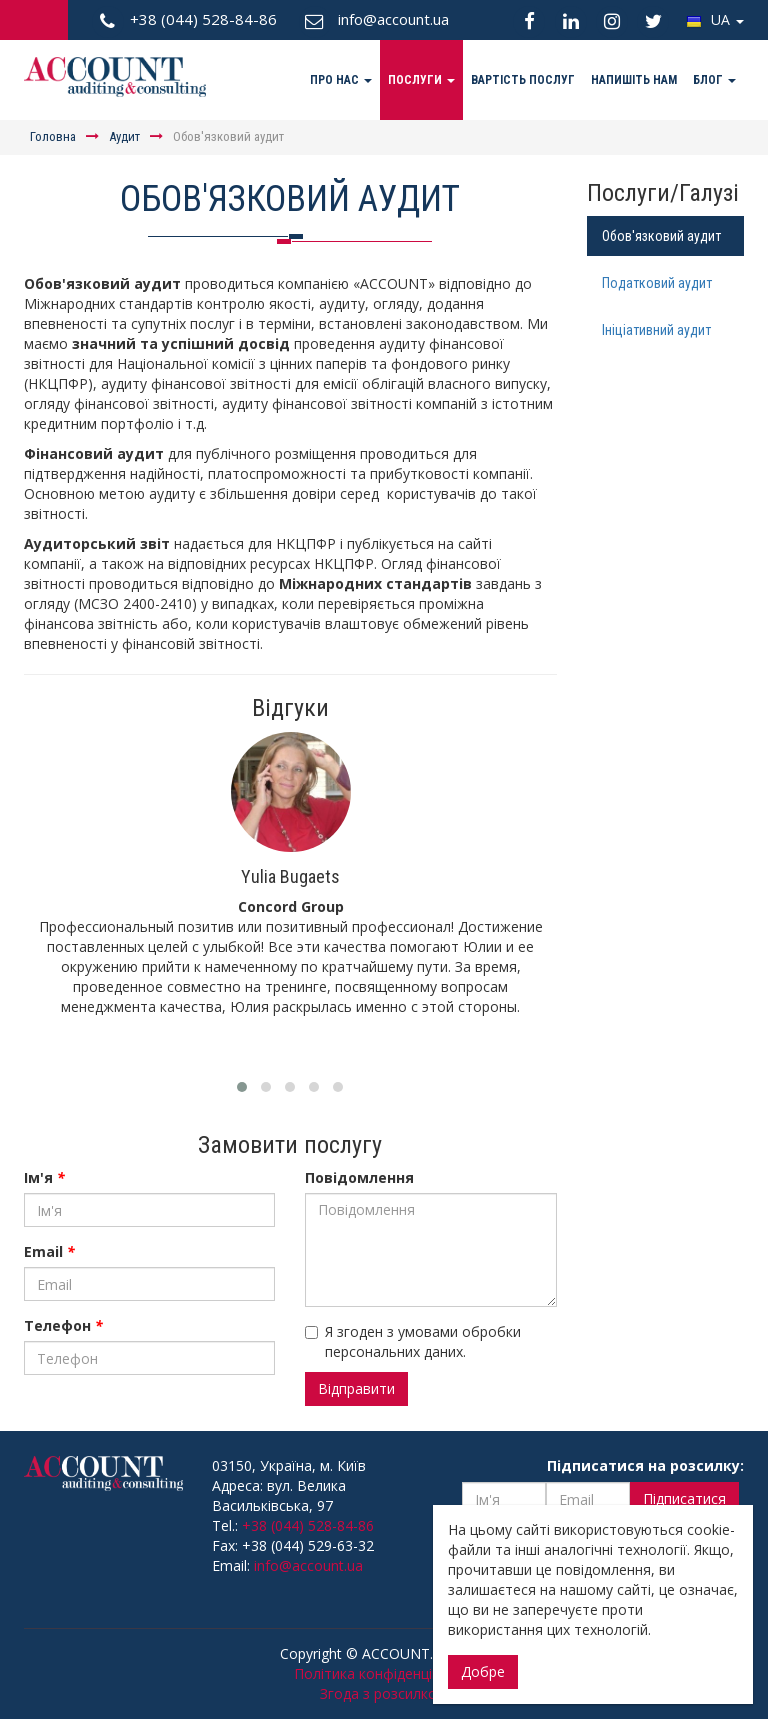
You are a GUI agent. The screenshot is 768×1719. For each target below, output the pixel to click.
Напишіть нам (634, 80)
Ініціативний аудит (656, 330)
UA (715, 19)
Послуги (421, 80)
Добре (483, 1671)
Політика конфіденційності (384, 1673)
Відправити (356, 1388)
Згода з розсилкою (384, 1693)
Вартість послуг (523, 80)
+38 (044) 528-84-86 (308, 1525)
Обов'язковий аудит (661, 236)
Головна (53, 136)
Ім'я (44, 1177)
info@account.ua (308, 1565)
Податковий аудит (657, 283)
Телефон (63, 1325)
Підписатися (684, 1498)
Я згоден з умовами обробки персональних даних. (413, 1341)
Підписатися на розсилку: (645, 1465)
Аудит (124, 136)
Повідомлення (359, 1177)
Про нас (341, 80)
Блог (714, 80)
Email (49, 1251)
